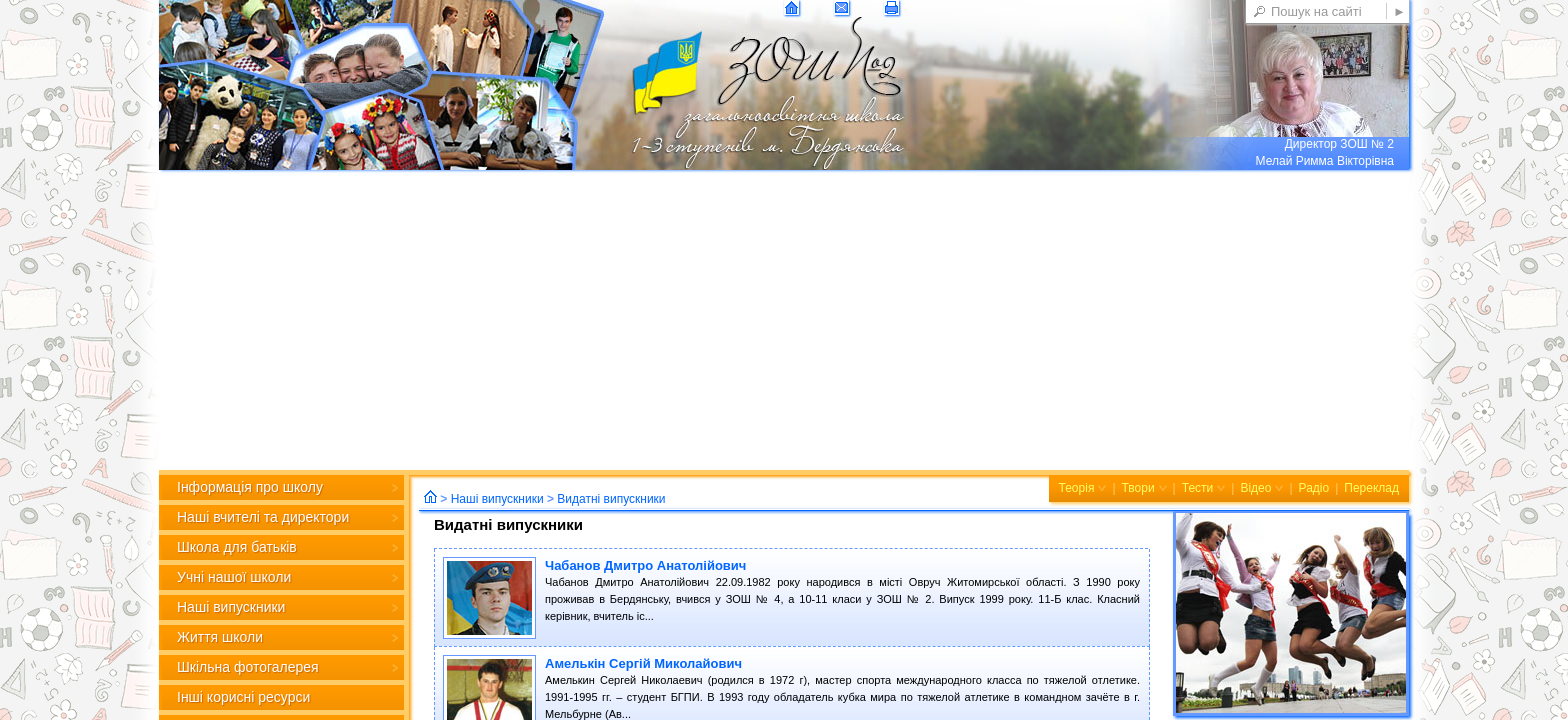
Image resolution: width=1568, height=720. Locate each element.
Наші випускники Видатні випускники (558, 499)
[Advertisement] (784, 320)
